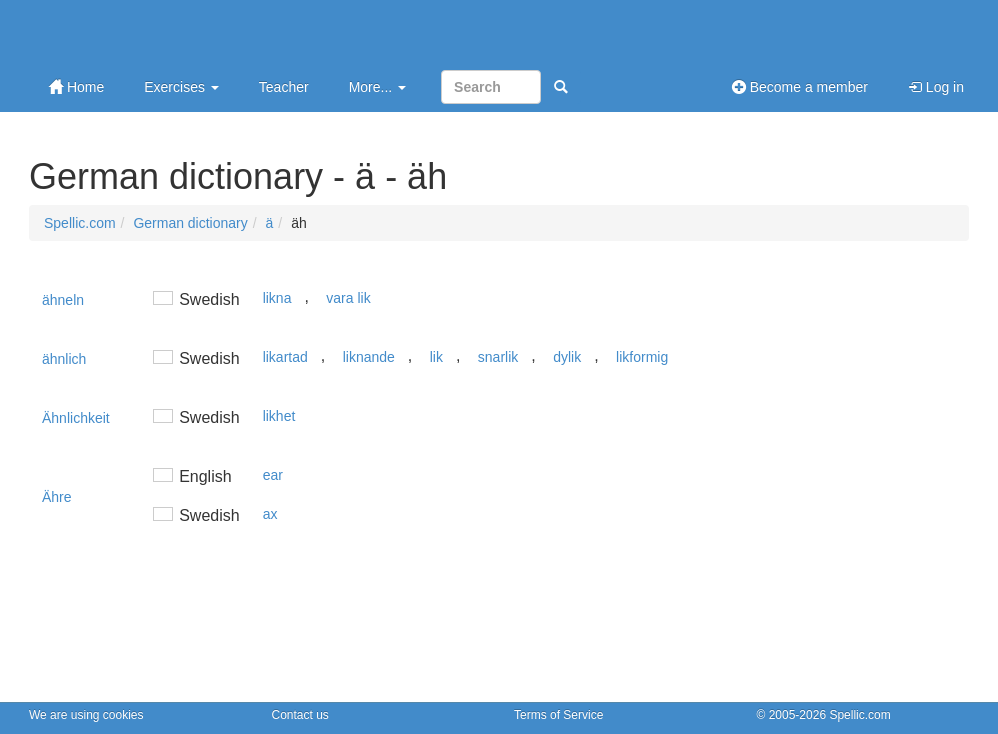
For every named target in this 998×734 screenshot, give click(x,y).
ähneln (63, 300)
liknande (369, 357)
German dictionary (190, 223)
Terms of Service (558, 715)
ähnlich (64, 359)
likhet (279, 416)
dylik (567, 357)
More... (377, 87)
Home (76, 87)
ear (273, 475)
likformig (642, 357)
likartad (285, 357)
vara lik (348, 298)
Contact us (300, 715)
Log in (936, 87)
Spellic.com (80, 223)
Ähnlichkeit (76, 418)
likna (277, 298)
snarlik (498, 357)
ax (270, 514)
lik (436, 357)
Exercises (181, 87)
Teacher (284, 87)
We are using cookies (86, 715)
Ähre (57, 497)
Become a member (800, 87)
